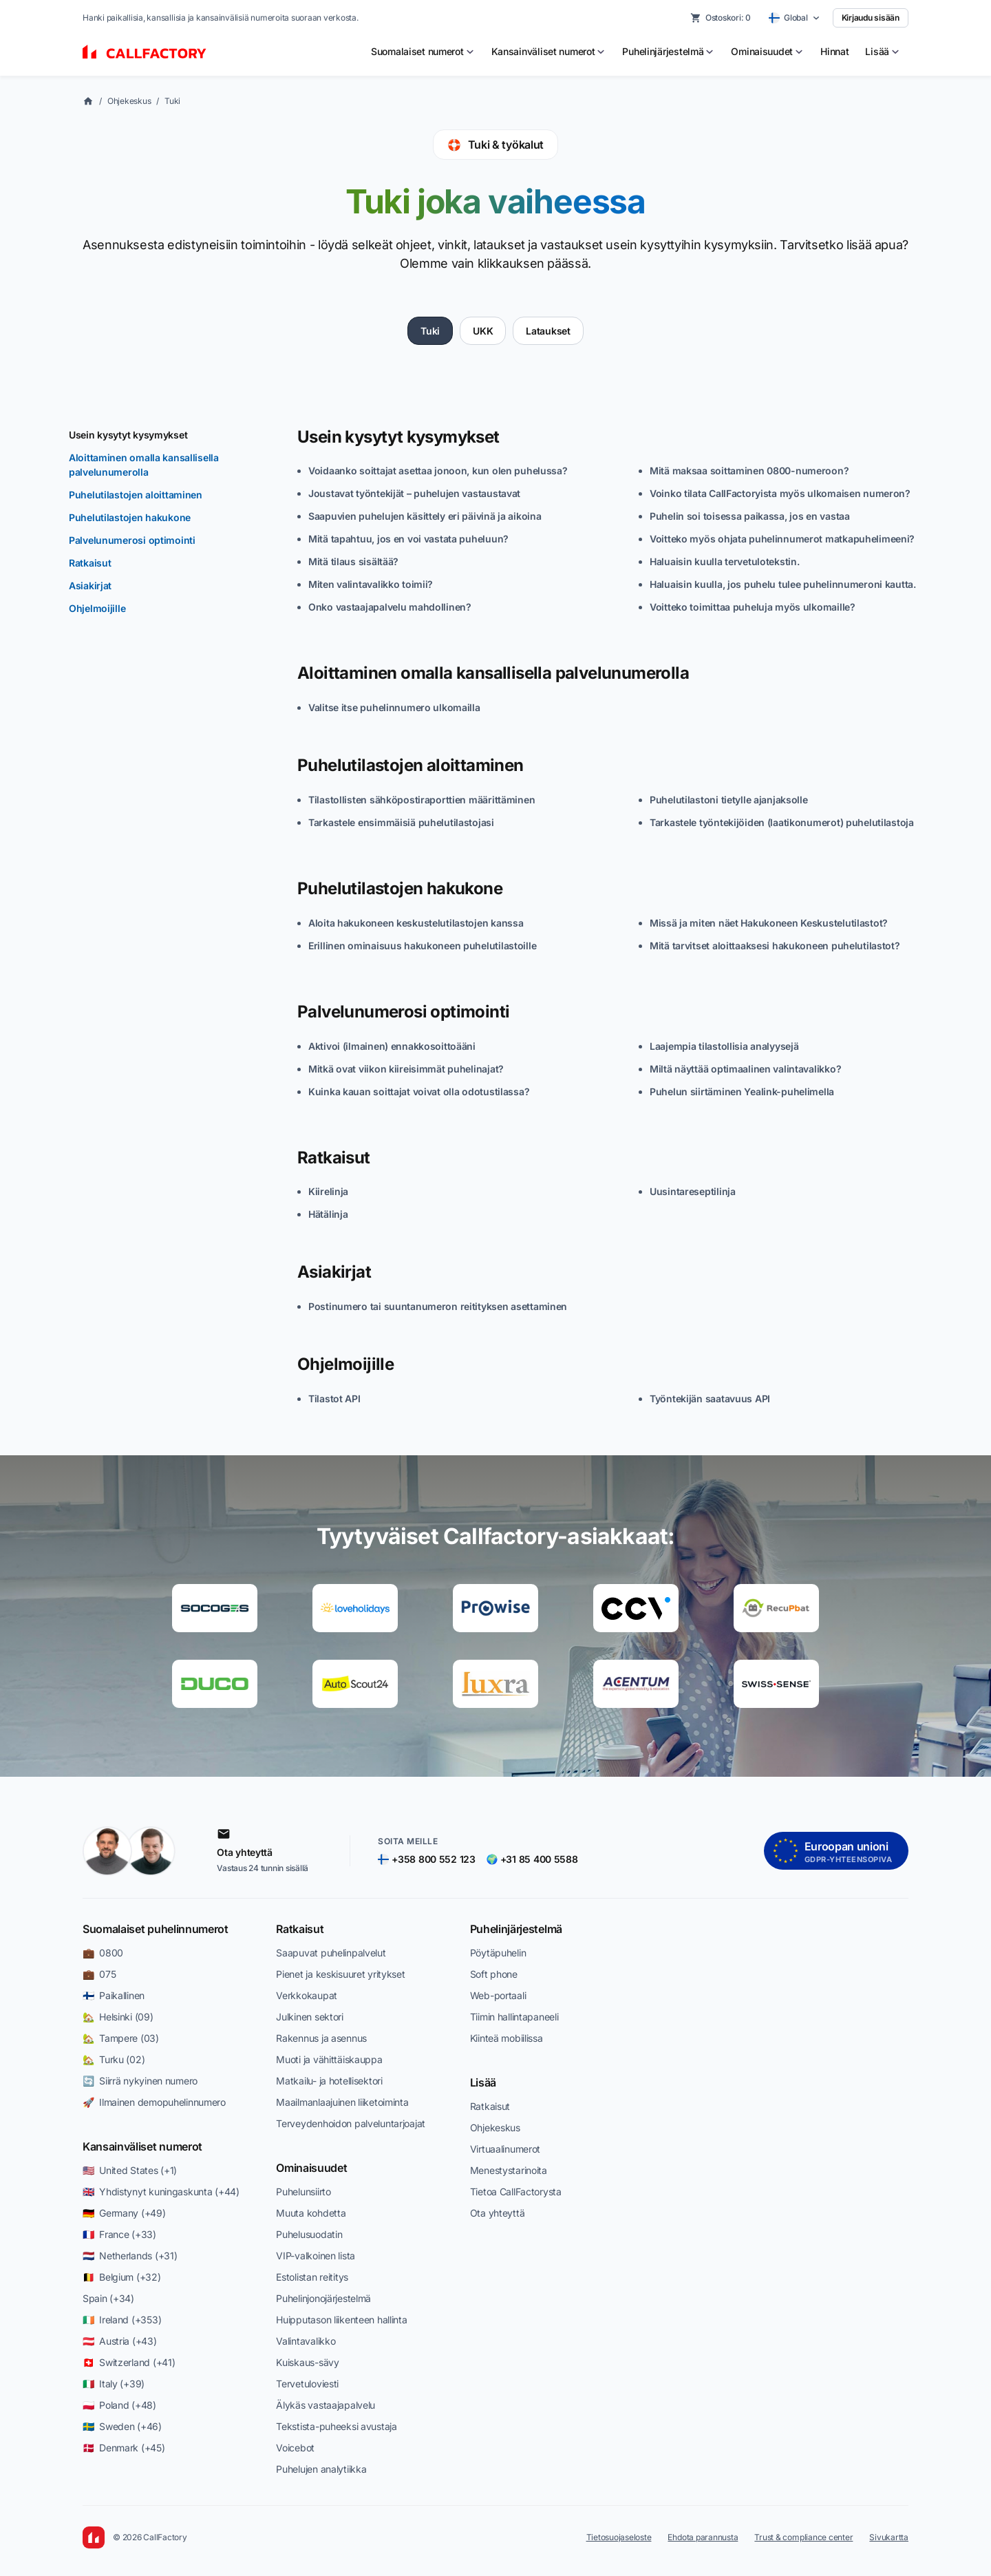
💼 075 (99, 1974)
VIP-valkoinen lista (315, 2255)
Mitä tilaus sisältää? (353, 561)
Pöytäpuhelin (498, 1953)
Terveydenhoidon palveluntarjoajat (350, 2123)
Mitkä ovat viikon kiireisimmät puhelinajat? (406, 1069)
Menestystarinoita (508, 2170)
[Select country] (794, 18)
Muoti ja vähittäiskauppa (329, 2059)
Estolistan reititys (312, 2277)
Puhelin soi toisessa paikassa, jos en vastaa (750, 516)
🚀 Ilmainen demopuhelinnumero (154, 2102)
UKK (483, 331)
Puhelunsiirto (303, 2191)
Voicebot (295, 2447)
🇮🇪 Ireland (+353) (122, 2319)
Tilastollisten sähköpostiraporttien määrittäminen (421, 799)
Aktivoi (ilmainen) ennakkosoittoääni (392, 1046)
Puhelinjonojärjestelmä (323, 2298)
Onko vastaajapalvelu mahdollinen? (389, 607)
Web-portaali (498, 1995)
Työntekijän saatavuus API (710, 1398)
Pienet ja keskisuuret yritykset (340, 1974)
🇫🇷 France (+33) (119, 2234)
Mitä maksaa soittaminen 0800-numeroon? (749, 470)
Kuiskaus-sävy (307, 2362)
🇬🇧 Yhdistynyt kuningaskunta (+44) (161, 2191)
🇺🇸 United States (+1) (130, 2170)
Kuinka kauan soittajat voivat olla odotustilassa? (418, 1091)
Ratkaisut (90, 563)
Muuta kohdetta (310, 2213)
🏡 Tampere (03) (121, 2038)
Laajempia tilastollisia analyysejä (724, 1046)
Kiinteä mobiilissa (506, 2038)
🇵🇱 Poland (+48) (119, 2405)
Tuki (172, 101)
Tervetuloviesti (307, 2383)
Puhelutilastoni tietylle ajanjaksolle (729, 799)
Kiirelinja (328, 1191)
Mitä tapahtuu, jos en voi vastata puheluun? (408, 539)
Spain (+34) (108, 2298)
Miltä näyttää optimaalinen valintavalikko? (745, 1069)
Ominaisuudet (311, 2168)
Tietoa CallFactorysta (516, 2191)
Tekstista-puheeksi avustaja (336, 2426)
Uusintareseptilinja (693, 1191)
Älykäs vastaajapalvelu (325, 2405)
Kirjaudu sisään (870, 17)
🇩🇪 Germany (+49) (124, 2213)
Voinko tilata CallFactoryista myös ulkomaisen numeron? (780, 493)
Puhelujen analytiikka (321, 2469)
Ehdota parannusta (703, 2537)
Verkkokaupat (306, 1995)
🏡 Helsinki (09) (118, 2017)
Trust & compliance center (803, 2537)
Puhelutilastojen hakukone (130, 517)
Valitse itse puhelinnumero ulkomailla (394, 707)
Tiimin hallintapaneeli (514, 2017)
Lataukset (548, 331)
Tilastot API (334, 1398)
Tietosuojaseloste (619, 2537)
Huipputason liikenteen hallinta (341, 2319)
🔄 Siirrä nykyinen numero (140, 2081)
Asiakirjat (90, 585)
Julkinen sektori (309, 2017)
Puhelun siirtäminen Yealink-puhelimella (742, 1091)
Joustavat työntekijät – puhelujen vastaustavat (414, 493)
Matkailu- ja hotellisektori (329, 2081)
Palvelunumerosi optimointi (132, 540)
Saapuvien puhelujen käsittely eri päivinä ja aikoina (424, 516)
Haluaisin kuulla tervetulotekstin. (724, 561)
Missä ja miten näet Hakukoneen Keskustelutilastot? (769, 923)
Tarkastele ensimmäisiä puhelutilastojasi (401, 822)
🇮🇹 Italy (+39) (114, 2383)
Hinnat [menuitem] (834, 51)
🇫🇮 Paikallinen (114, 1995)
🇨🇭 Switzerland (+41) (129, 2362)
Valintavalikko (305, 2341)
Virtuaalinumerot (505, 2149)
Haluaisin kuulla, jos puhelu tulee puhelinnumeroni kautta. (783, 584)
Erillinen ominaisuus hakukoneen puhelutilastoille (422, 945)
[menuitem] (423, 51)
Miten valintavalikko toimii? (370, 584)
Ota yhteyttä (497, 2213)
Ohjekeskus (129, 101)
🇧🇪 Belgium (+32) (122, 2277)
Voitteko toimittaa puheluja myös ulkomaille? (752, 607)
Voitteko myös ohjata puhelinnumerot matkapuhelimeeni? (782, 539)
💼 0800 (103, 1953)
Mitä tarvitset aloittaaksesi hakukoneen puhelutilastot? (775, 945)
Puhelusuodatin (309, 2234)
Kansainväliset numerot (142, 2146)
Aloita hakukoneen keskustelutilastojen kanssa (415, 923)
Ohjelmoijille (97, 608)
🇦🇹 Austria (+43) (120, 2341)
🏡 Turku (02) (114, 2059)
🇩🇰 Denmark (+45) (124, 2447)
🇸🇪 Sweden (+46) (122, 2426)
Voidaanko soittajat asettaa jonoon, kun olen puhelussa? (438, 470)
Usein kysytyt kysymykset (128, 435)
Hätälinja (328, 1214)
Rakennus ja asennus (321, 2038)
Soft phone (494, 1974)
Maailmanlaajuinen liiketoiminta (342, 2102)
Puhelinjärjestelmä (516, 1929)
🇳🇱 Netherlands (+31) (130, 2255)
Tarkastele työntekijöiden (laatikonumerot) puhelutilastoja (782, 822)
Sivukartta (888, 2537)
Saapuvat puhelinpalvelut (330, 1953)
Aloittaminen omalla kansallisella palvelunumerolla (144, 465)
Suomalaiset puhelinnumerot (155, 1929)
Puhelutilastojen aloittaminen (135, 494)
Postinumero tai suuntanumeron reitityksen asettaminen (437, 1306)
